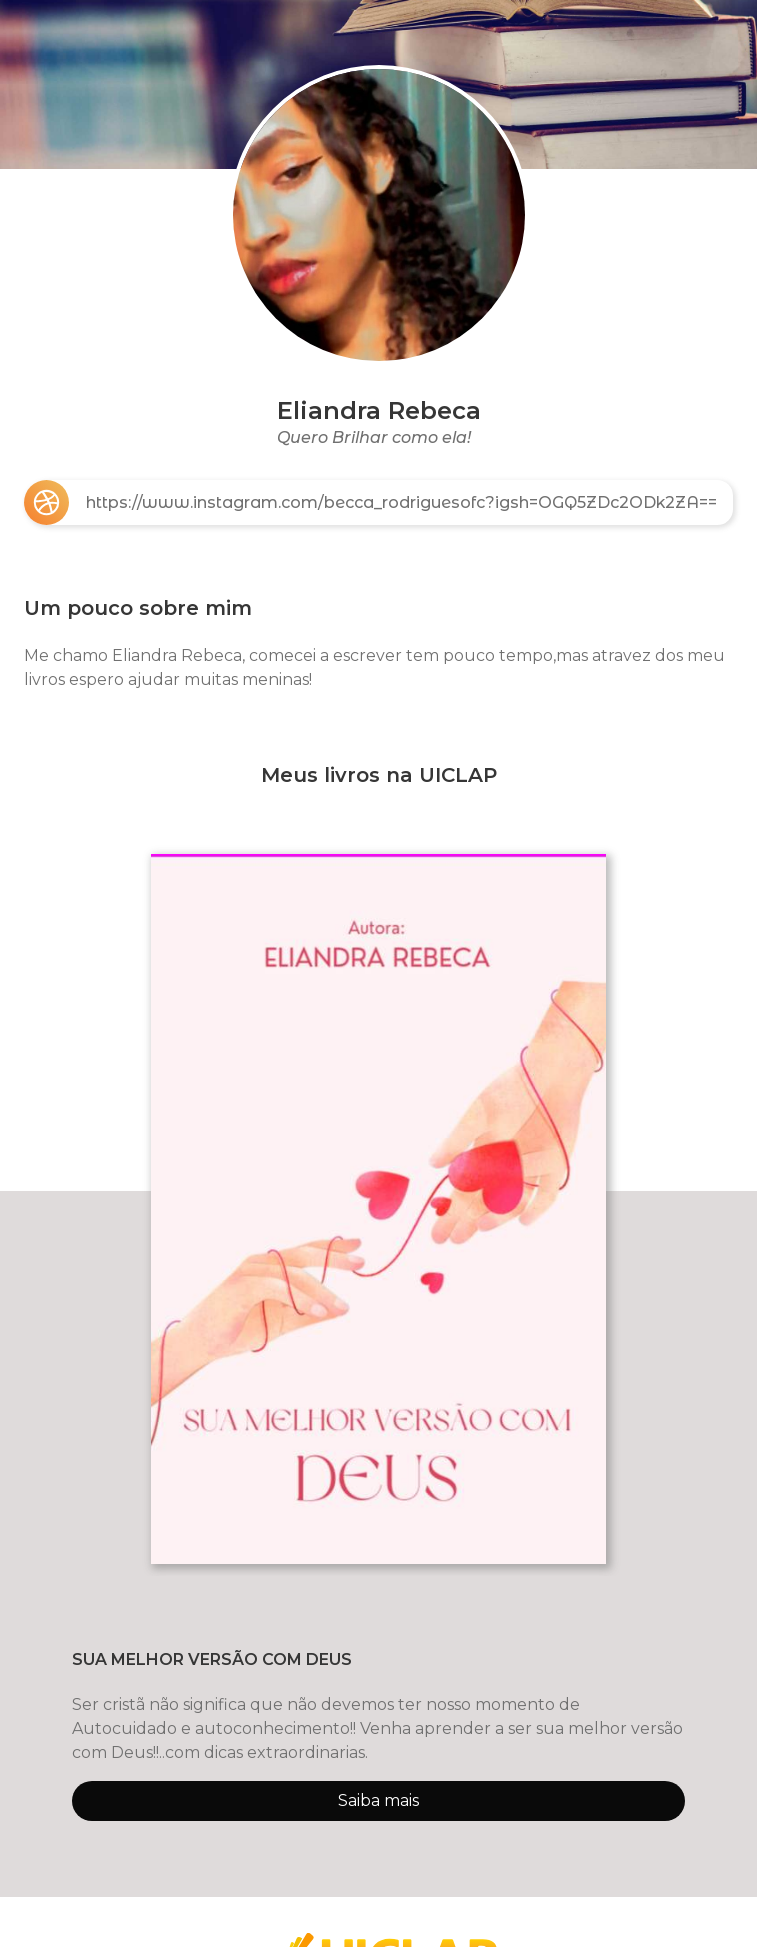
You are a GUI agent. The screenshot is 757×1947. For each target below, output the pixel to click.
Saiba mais (378, 1800)
